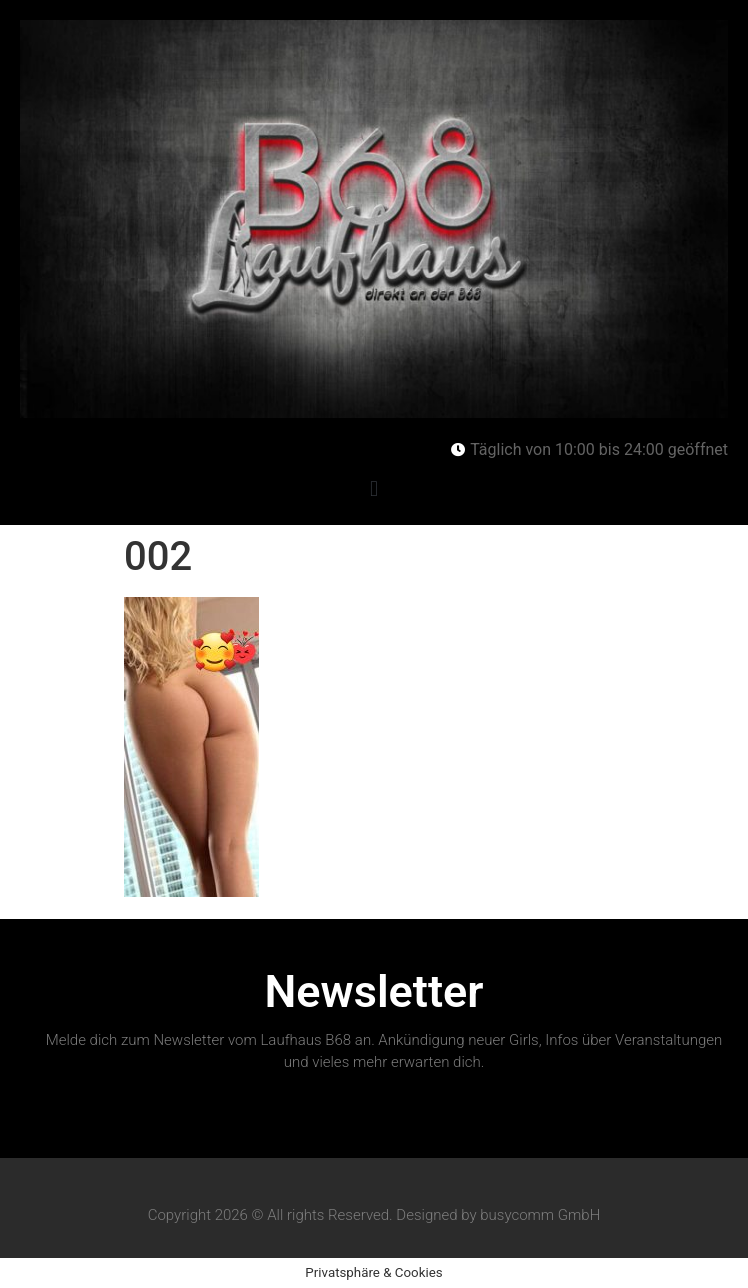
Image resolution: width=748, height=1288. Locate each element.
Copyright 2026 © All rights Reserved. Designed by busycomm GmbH (374, 1215)
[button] (373, 488)
